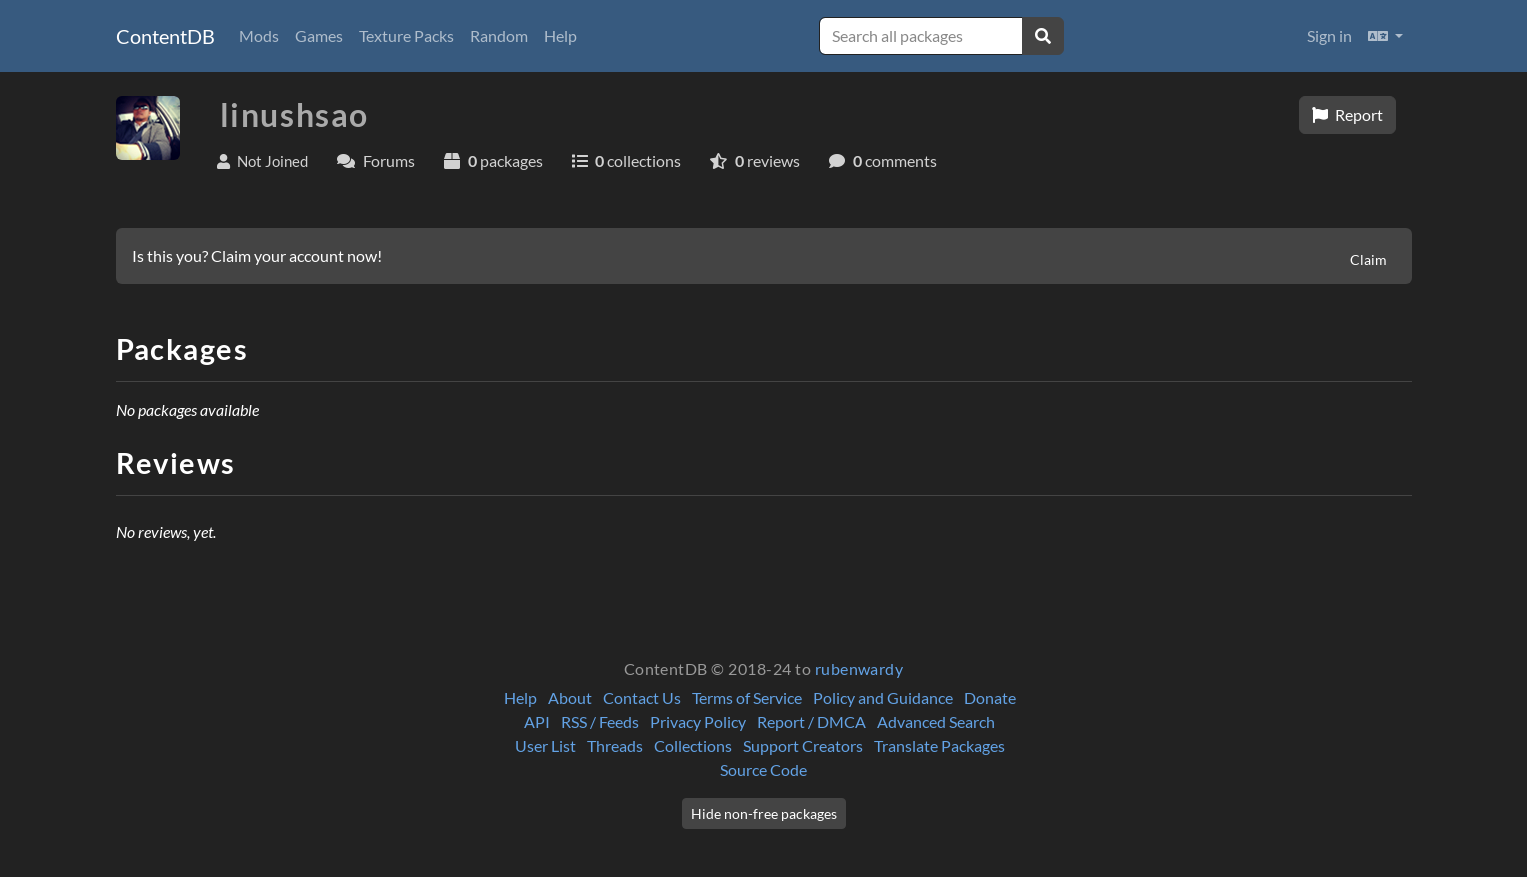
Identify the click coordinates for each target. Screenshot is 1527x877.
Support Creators (803, 745)
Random (499, 35)
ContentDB (165, 36)
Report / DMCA (811, 721)
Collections (693, 745)
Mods (259, 35)
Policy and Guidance (883, 697)
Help (560, 35)
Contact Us (642, 697)
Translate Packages (939, 745)
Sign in (1329, 35)
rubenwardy (859, 668)
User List (545, 745)
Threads (615, 745)
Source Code (763, 769)
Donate (990, 697)
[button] (1385, 36)
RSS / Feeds (600, 721)
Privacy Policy (698, 721)
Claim (1368, 259)
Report (1347, 114)
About (570, 697)
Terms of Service (747, 697)
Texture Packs (406, 35)
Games (319, 35)
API (537, 721)
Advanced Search (936, 721)
